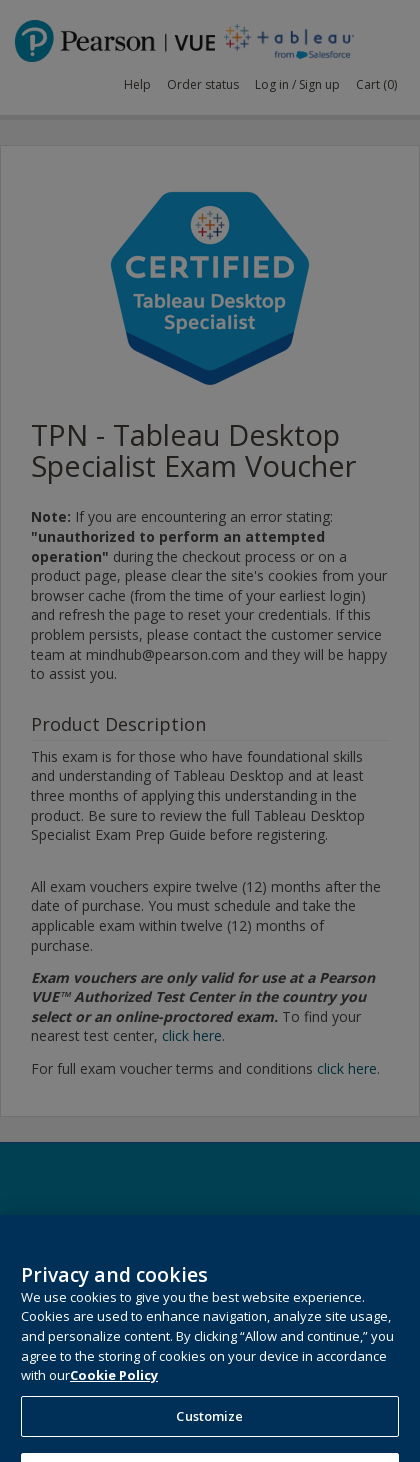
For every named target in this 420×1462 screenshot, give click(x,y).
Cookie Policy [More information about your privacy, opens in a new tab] (114, 1390)
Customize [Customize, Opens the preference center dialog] (209, 1431)
